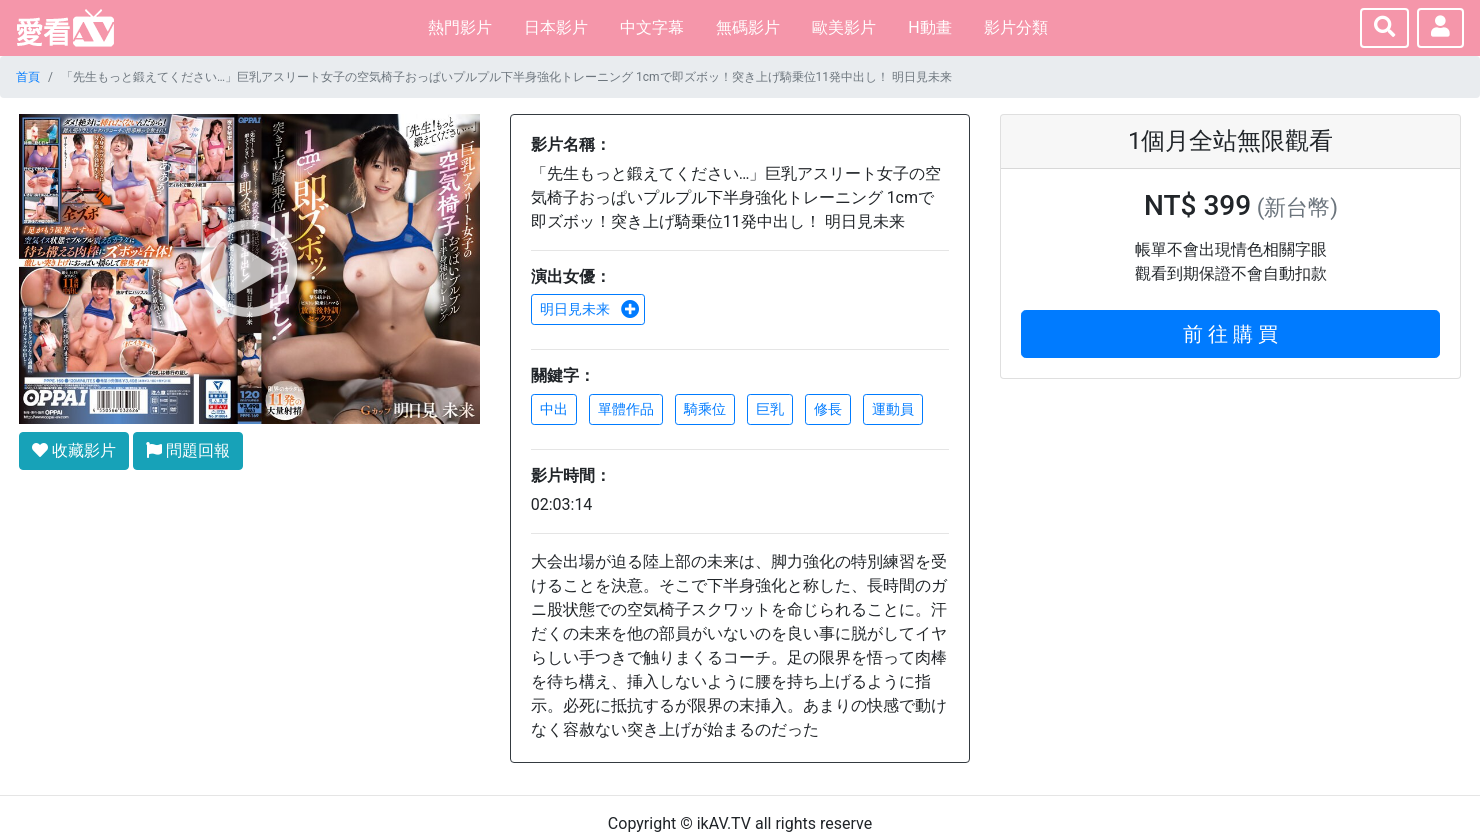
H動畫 (929, 27)
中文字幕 (652, 27)
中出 (554, 409)
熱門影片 (460, 27)
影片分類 (1016, 27)
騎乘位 (705, 409)
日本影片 (556, 27)
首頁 (28, 77)
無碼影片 (748, 27)
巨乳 (770, 409)
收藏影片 (74, 450)
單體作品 (626, 409)
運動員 (893, 409)
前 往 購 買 (1230, 334)
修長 (828, 409)
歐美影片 (844, 27)
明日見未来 (590, 309)
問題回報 (188, 450)
